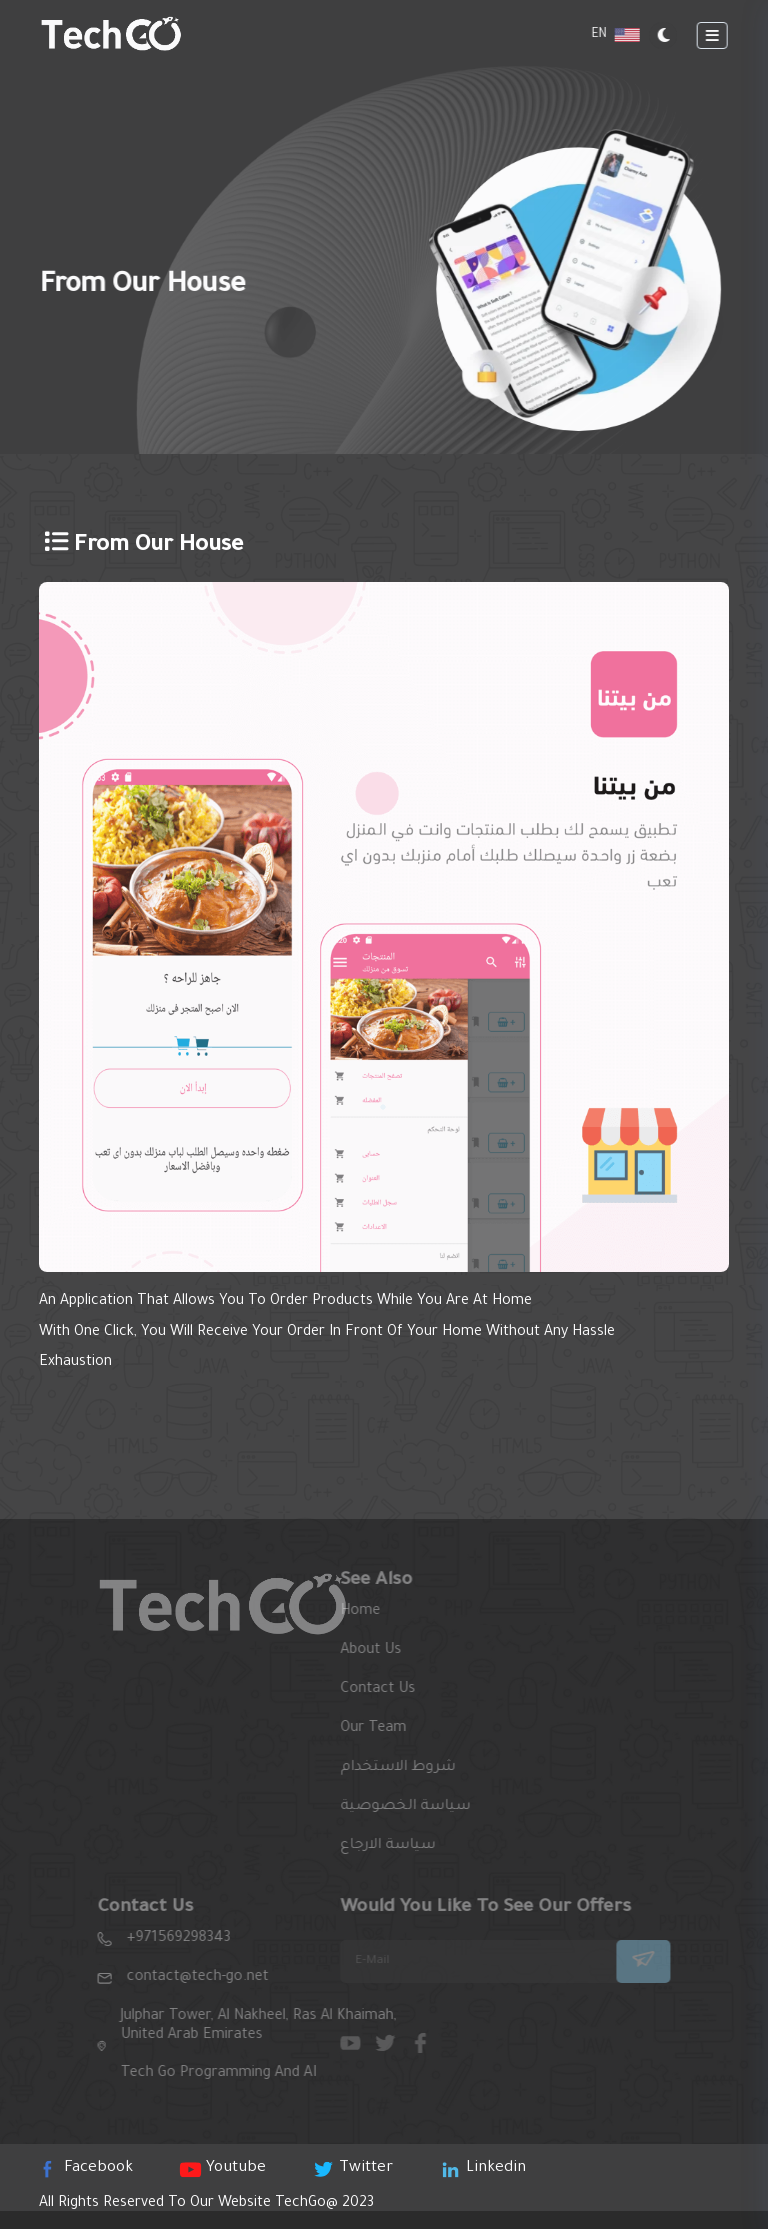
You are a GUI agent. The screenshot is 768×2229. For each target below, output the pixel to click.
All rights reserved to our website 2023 (206, 2204)
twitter (354, 2168)
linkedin (484, 2168)
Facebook (87, 2168)
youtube (224, 2168)
